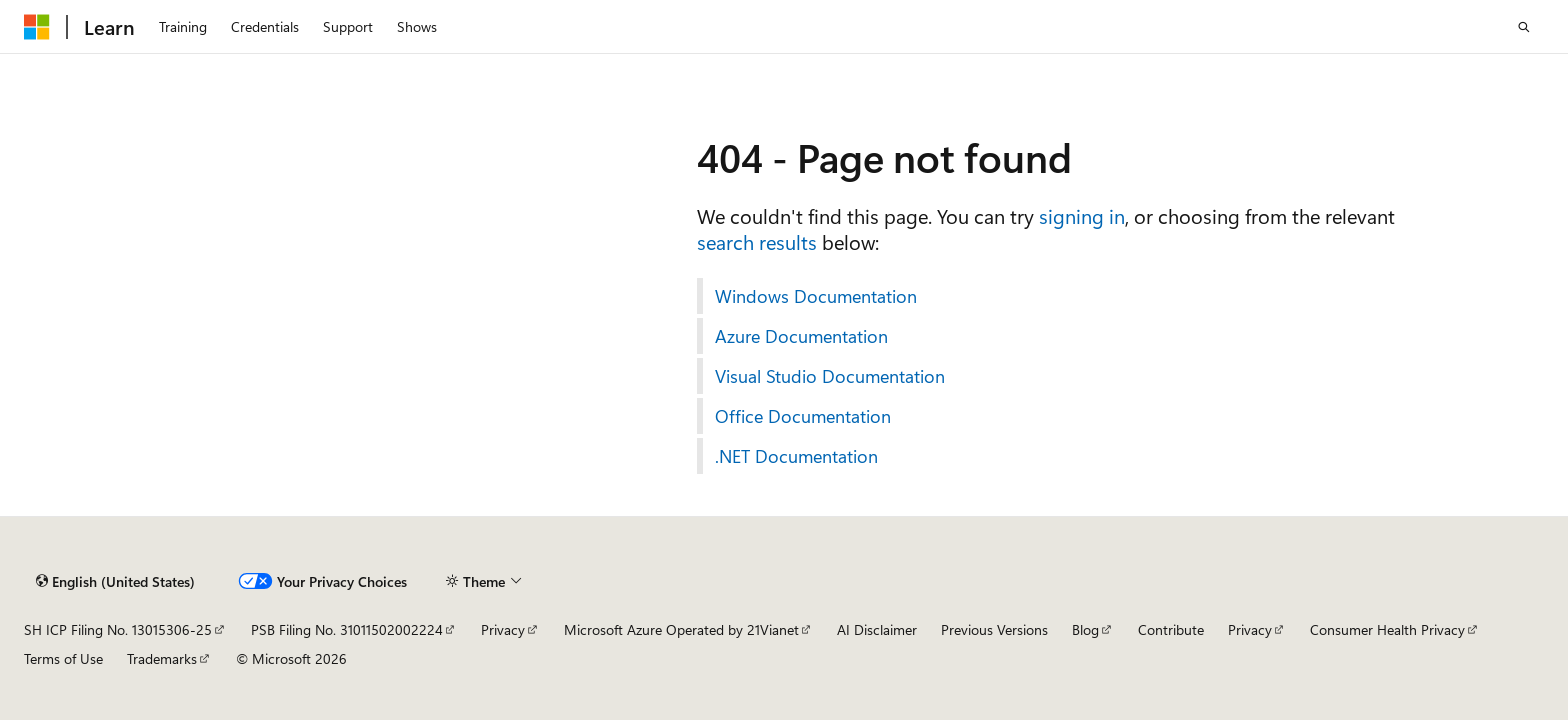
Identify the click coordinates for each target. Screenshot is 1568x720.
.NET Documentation (796, 456)
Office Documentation (803, 416)
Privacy (503, 629)
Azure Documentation (801, 336)
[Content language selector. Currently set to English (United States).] (115, 581)
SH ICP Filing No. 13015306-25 (118, 629)
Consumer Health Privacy (1387, 629)
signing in (1082, 215)
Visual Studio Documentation (830, 376)
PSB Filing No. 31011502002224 (347, 629)
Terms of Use (63, 658)
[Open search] (1524, 27)
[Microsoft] (37, 27)
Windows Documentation (816, 296)
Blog (1085, 629)
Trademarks (162, 658)
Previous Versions (994, 629)
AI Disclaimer (877, 629)
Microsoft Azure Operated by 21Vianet (681, 629)
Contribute (1171, 629)
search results (757, 241)
